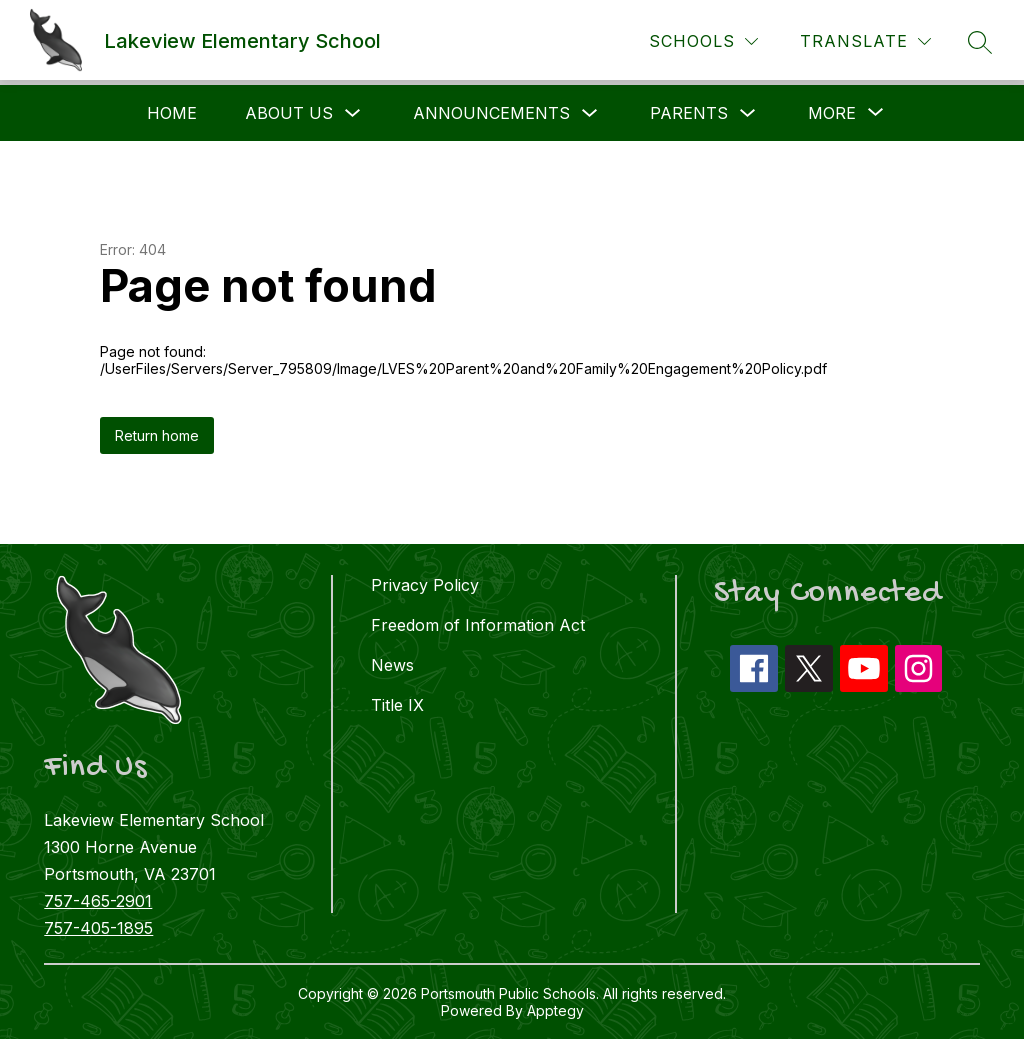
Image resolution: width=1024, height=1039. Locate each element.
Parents (689, 113)
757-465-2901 (98, 901)
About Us (289, 113)
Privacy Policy (425, 585)
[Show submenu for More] (832, 113)
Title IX (397, 705)
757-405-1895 (98, 928)
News (392, 665)
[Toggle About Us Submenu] (353, 113)
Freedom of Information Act (478, 625)
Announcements (491, 113)
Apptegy (555, 1010)
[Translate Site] (865, 41)
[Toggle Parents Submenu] (748, 113)
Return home (157, 435)
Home (172, 113)
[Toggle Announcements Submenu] (590, 113)
